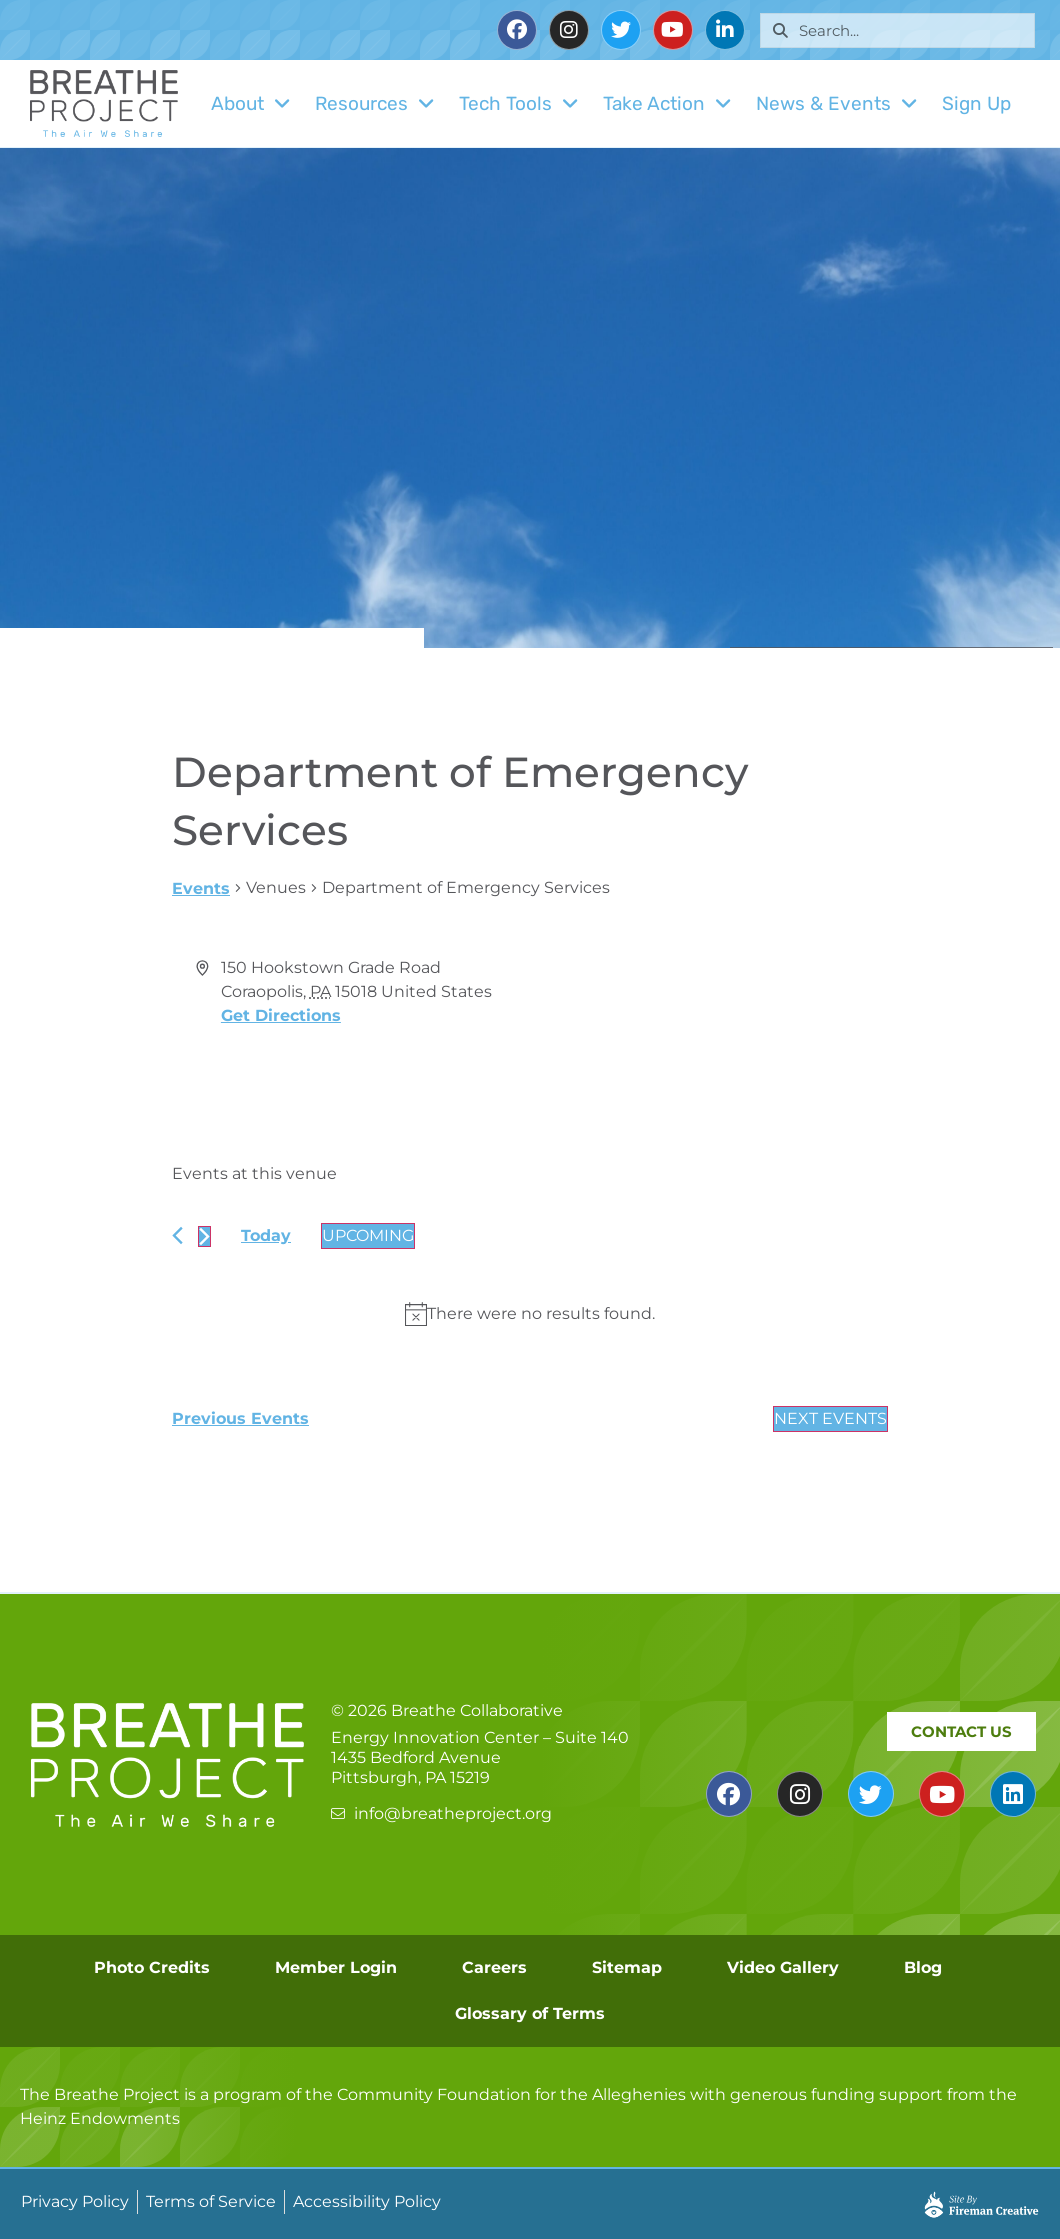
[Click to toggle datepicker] (368, 1236)
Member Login (336, 1967)
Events (201, 888)
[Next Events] (204, 1236)
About (251, 103)
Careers (494, 1967)
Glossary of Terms (530, 2013)
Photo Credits (152, 1967)
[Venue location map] (707, 1031)
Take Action (667, 103)
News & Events (837, 103)
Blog (923, 1967)
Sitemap (627, 1967)
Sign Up (976, 103)
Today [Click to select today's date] (266, 1235)
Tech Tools (519, 103)
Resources (375, 103)
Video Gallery (783, 1967)
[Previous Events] (177, 1235)
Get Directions (281, 1015)
